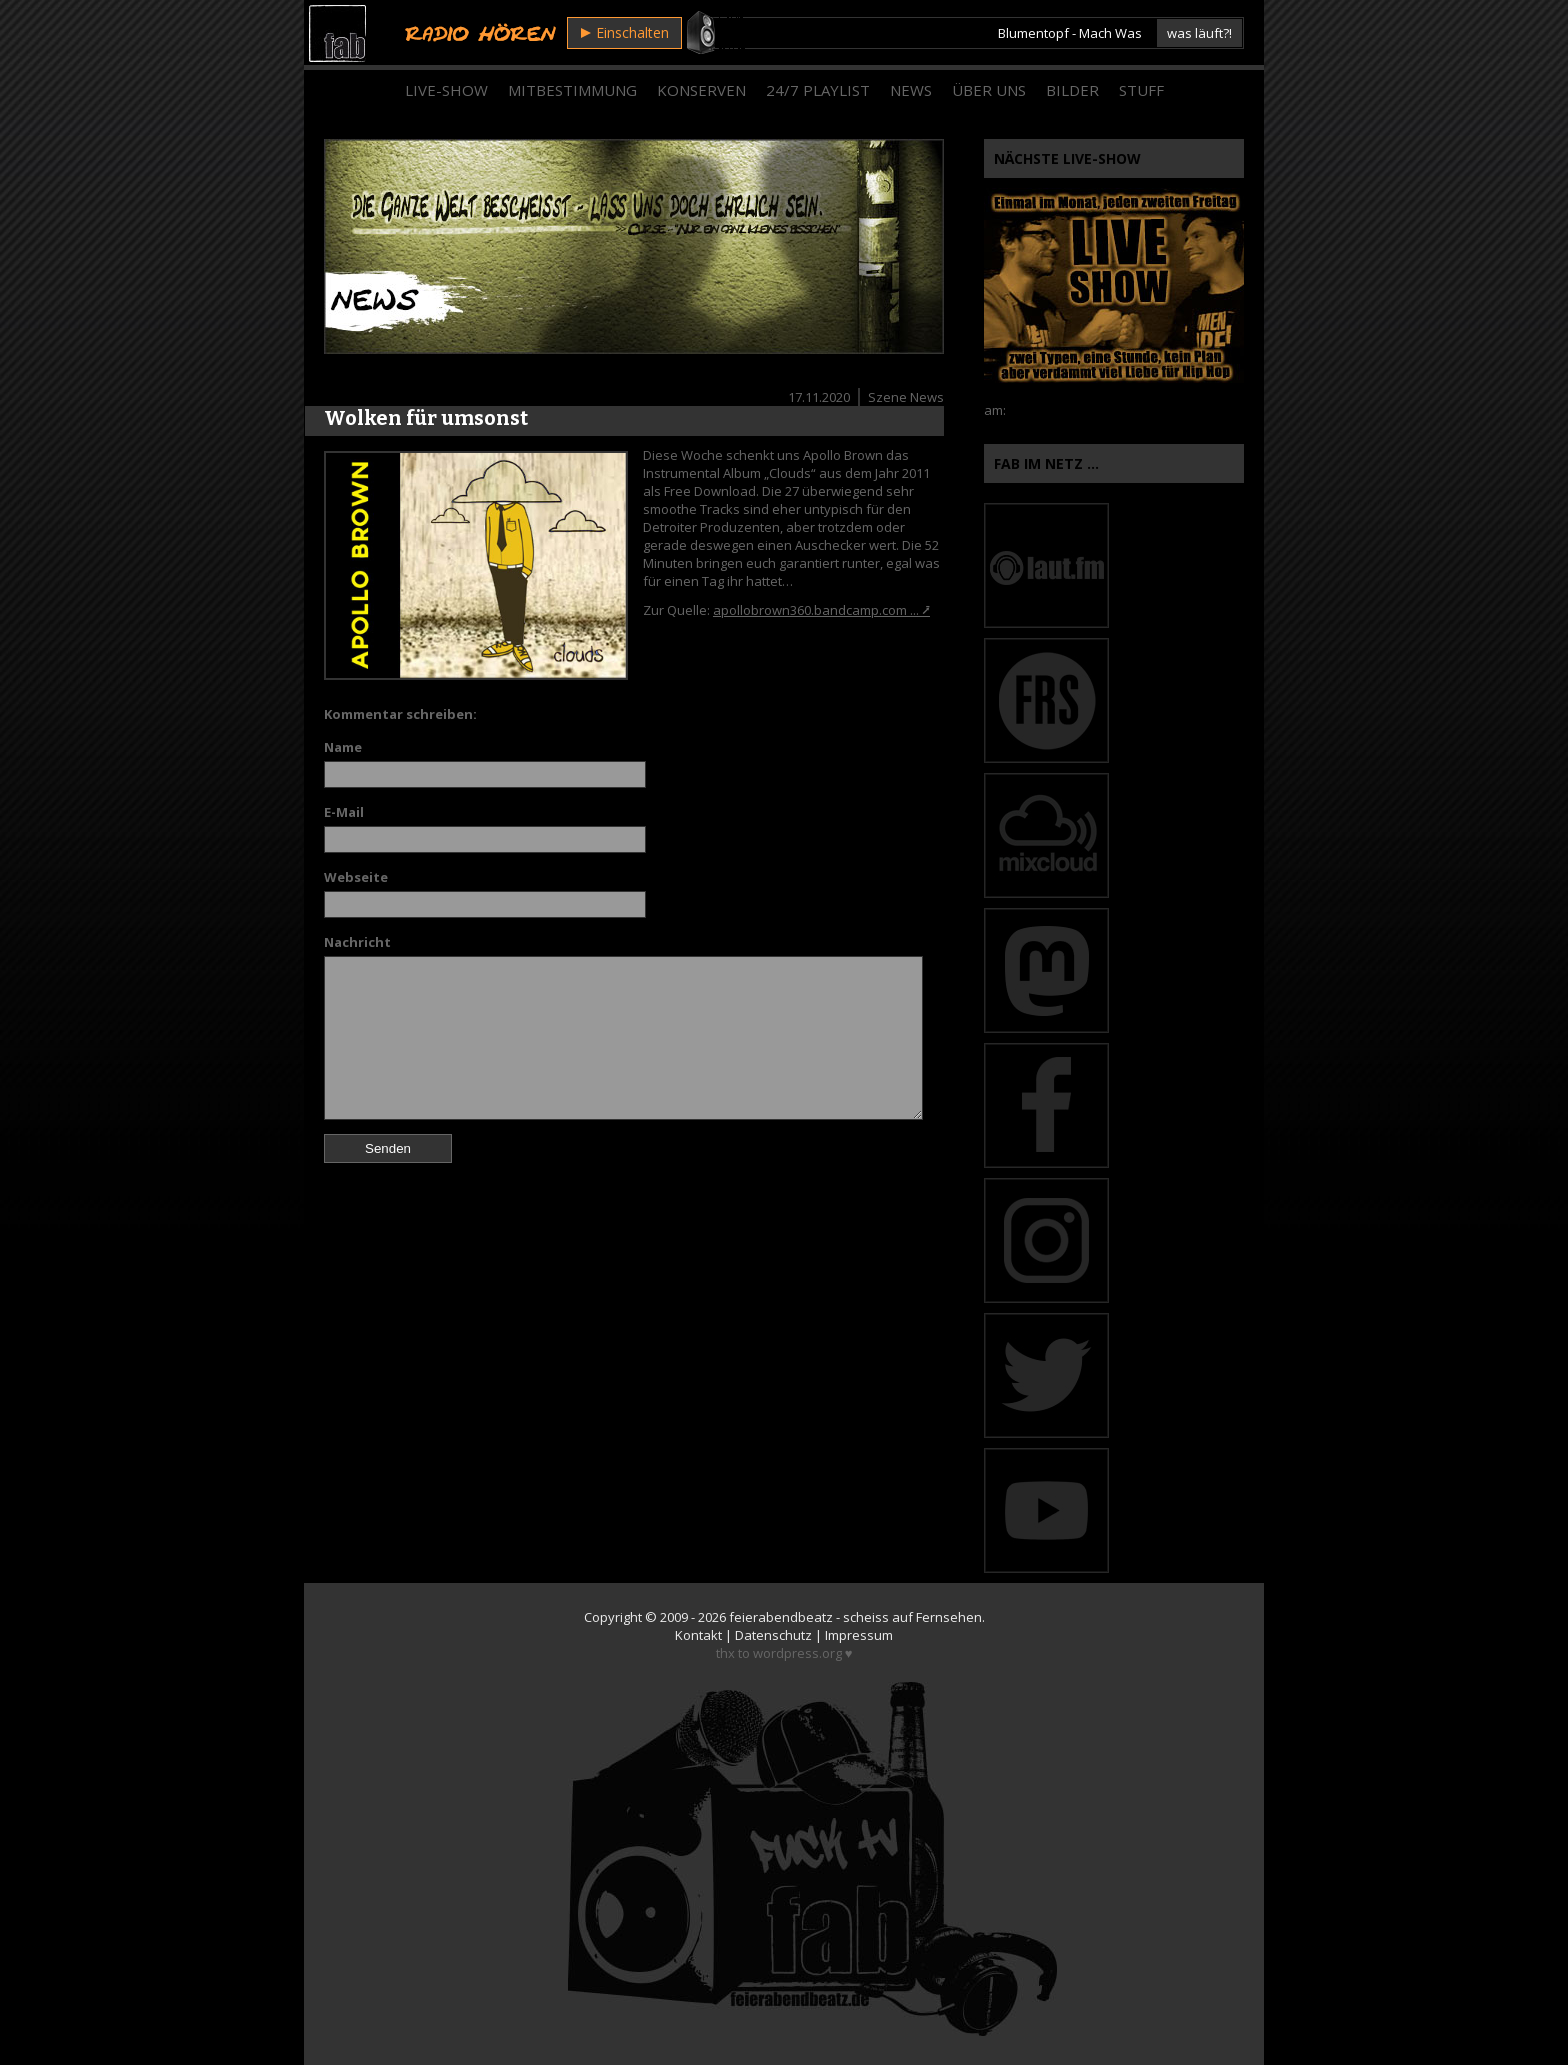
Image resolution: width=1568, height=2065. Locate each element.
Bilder (1072, 90)
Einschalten (625, 32)
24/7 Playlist (818, 90)
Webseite (356, 877)
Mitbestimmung (572, 90)
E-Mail (344, 812)
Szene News (906, 397)
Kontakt (698, 1635)
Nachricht (357, 942)
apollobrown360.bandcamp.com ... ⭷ (821, 610)
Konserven (701, 90)
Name (343, 747)
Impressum (859, 1635)
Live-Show (446, 90)
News (911, 90)
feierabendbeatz (781, 1617)
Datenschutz (773, 1635)
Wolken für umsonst (426, 418)
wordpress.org (797, 1653)
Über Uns (989, 90)
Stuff (1141, 90)
